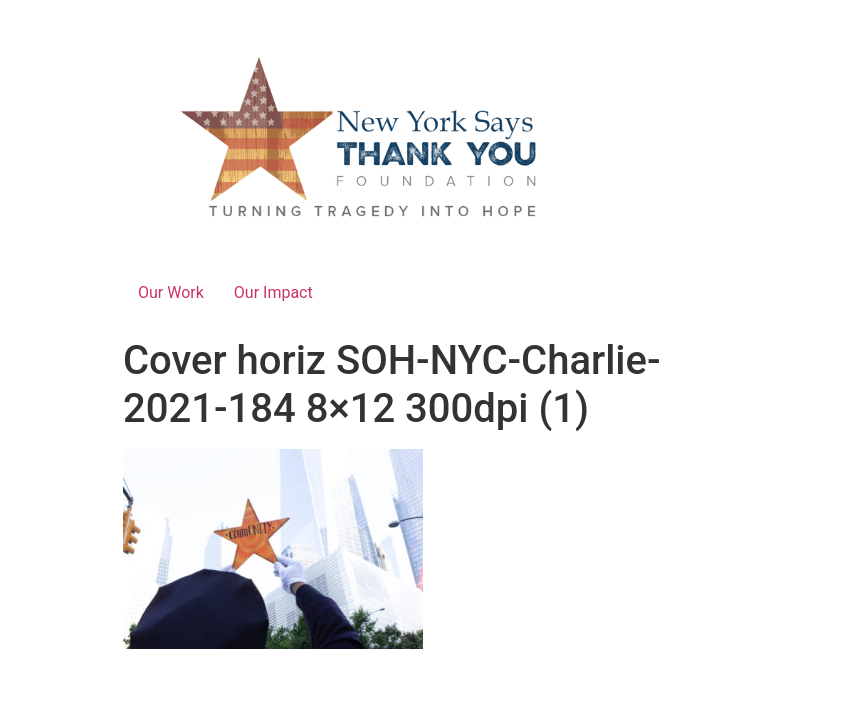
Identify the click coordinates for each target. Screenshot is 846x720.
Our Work (171, 292)
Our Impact (273, 292)
